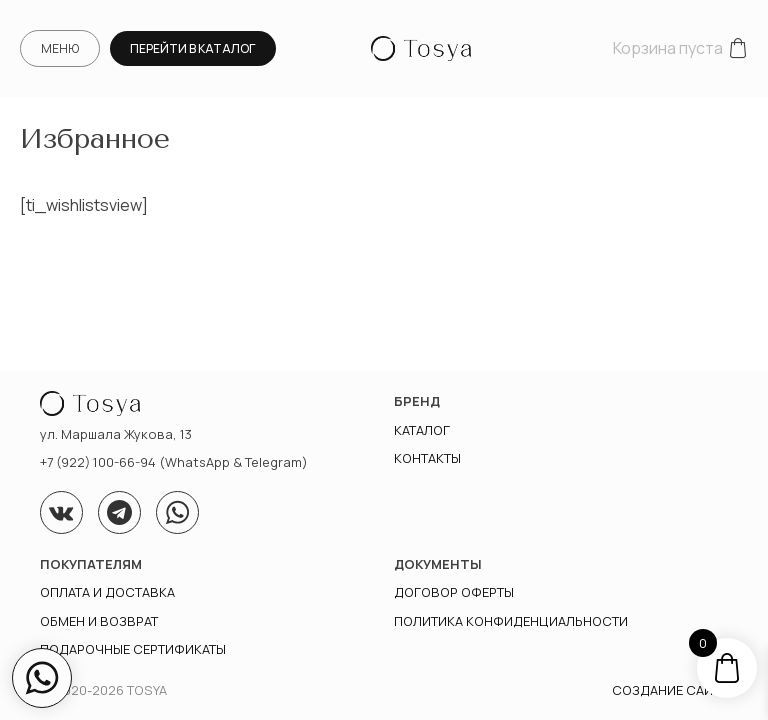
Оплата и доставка (107, 592)
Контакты (427, 458)
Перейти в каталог (193, 48)
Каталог (422, 430)
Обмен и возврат (99, 621)
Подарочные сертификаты (133, 649)
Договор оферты (454, 592)
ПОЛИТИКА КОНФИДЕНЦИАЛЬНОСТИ (511, 621)
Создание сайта (670, 690)
